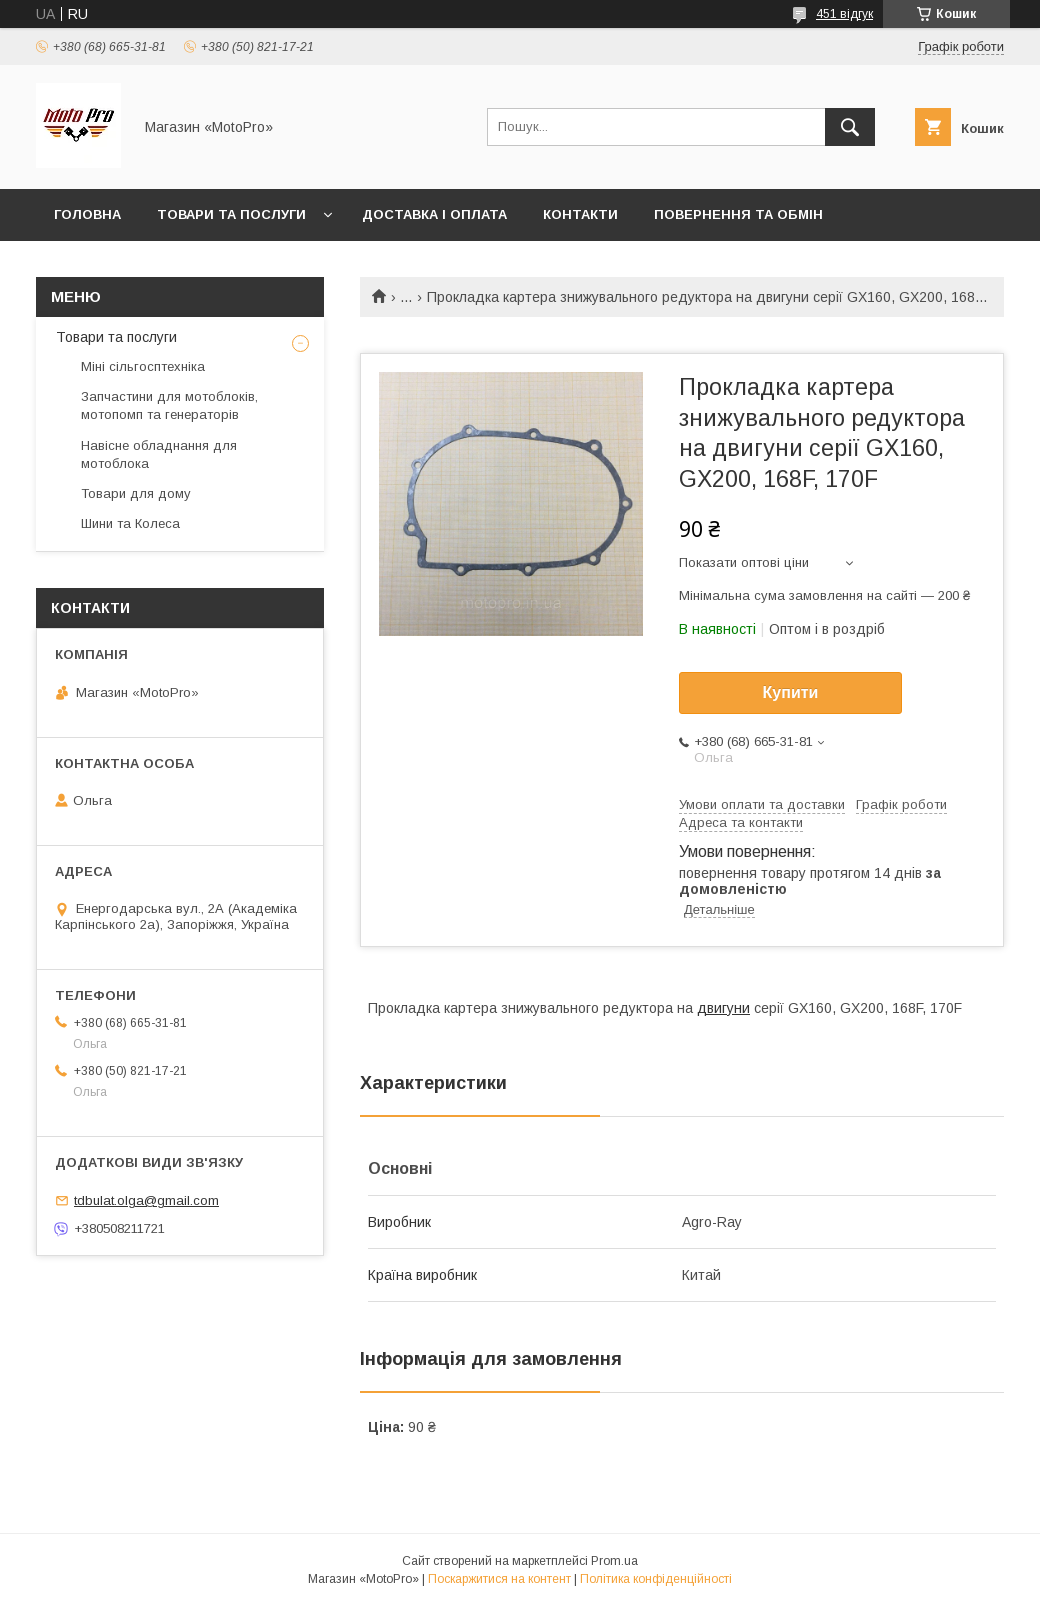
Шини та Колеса (130, 523)
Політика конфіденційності (656, 1579)
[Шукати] (850, 127)
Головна (87, 214)
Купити (791, 692)
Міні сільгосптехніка (143, 366)
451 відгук (844, 14)
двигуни (723, 1008)
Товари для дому (136, 493)
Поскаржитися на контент (499, 1579)
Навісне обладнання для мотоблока (159, 454)
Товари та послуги (231, 214)
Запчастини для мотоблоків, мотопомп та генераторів (169, 405)
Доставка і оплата (434, 214)
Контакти (580, 214)
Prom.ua (614, 1561)
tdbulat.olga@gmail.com (146, 1200)
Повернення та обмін (738, 214)
